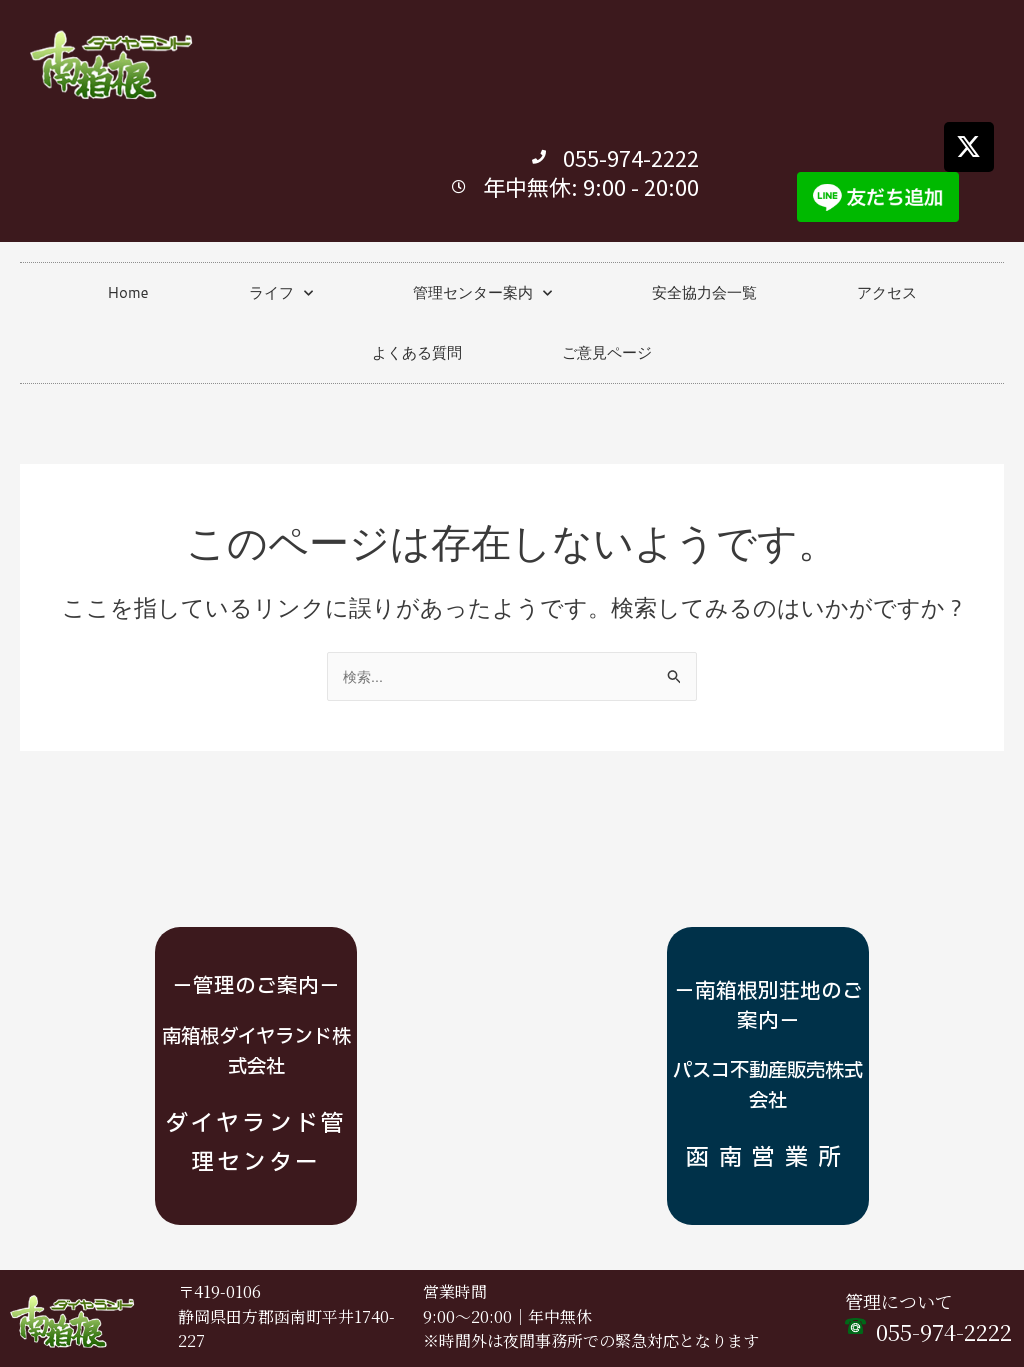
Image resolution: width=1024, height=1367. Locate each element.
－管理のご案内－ (256, 972)
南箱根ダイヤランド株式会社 (256, 1037)
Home (127, 292)
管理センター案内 (482, 293)
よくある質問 (417, 352)
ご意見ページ (607, 352)
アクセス (887, 292)
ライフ (281, 293)
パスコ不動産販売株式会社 (768, 1051)
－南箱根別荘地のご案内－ (768, 972)
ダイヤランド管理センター (256, 1126)
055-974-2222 (944, 1332)
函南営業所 (768, 1141)
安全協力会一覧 (704, 292)
